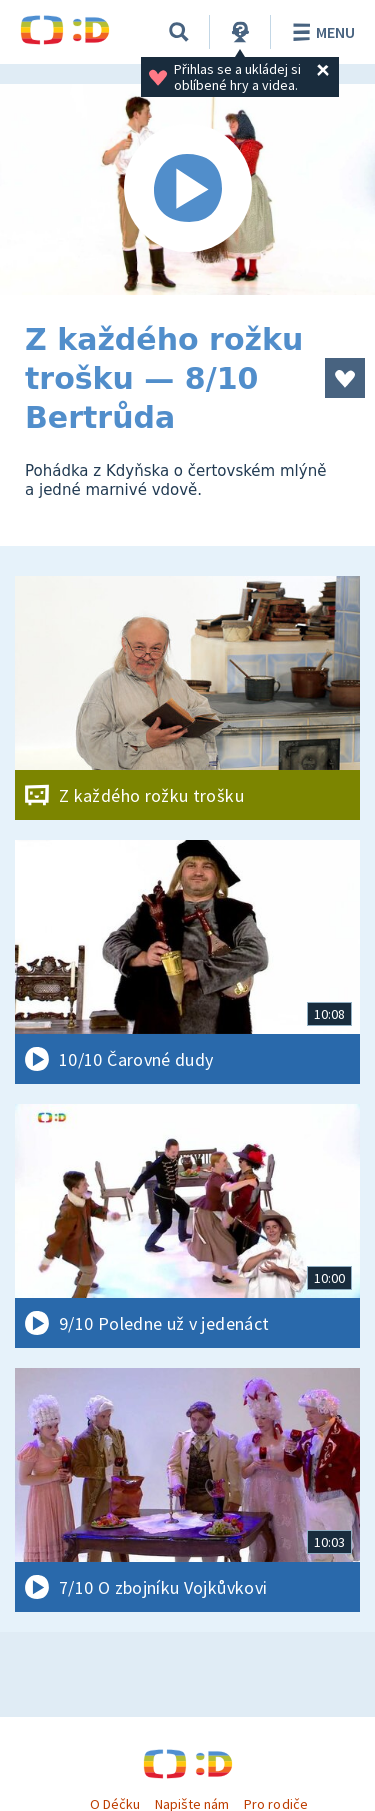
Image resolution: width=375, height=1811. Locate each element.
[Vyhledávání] (179, 32)
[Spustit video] (187, 189)
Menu (320, 32)
